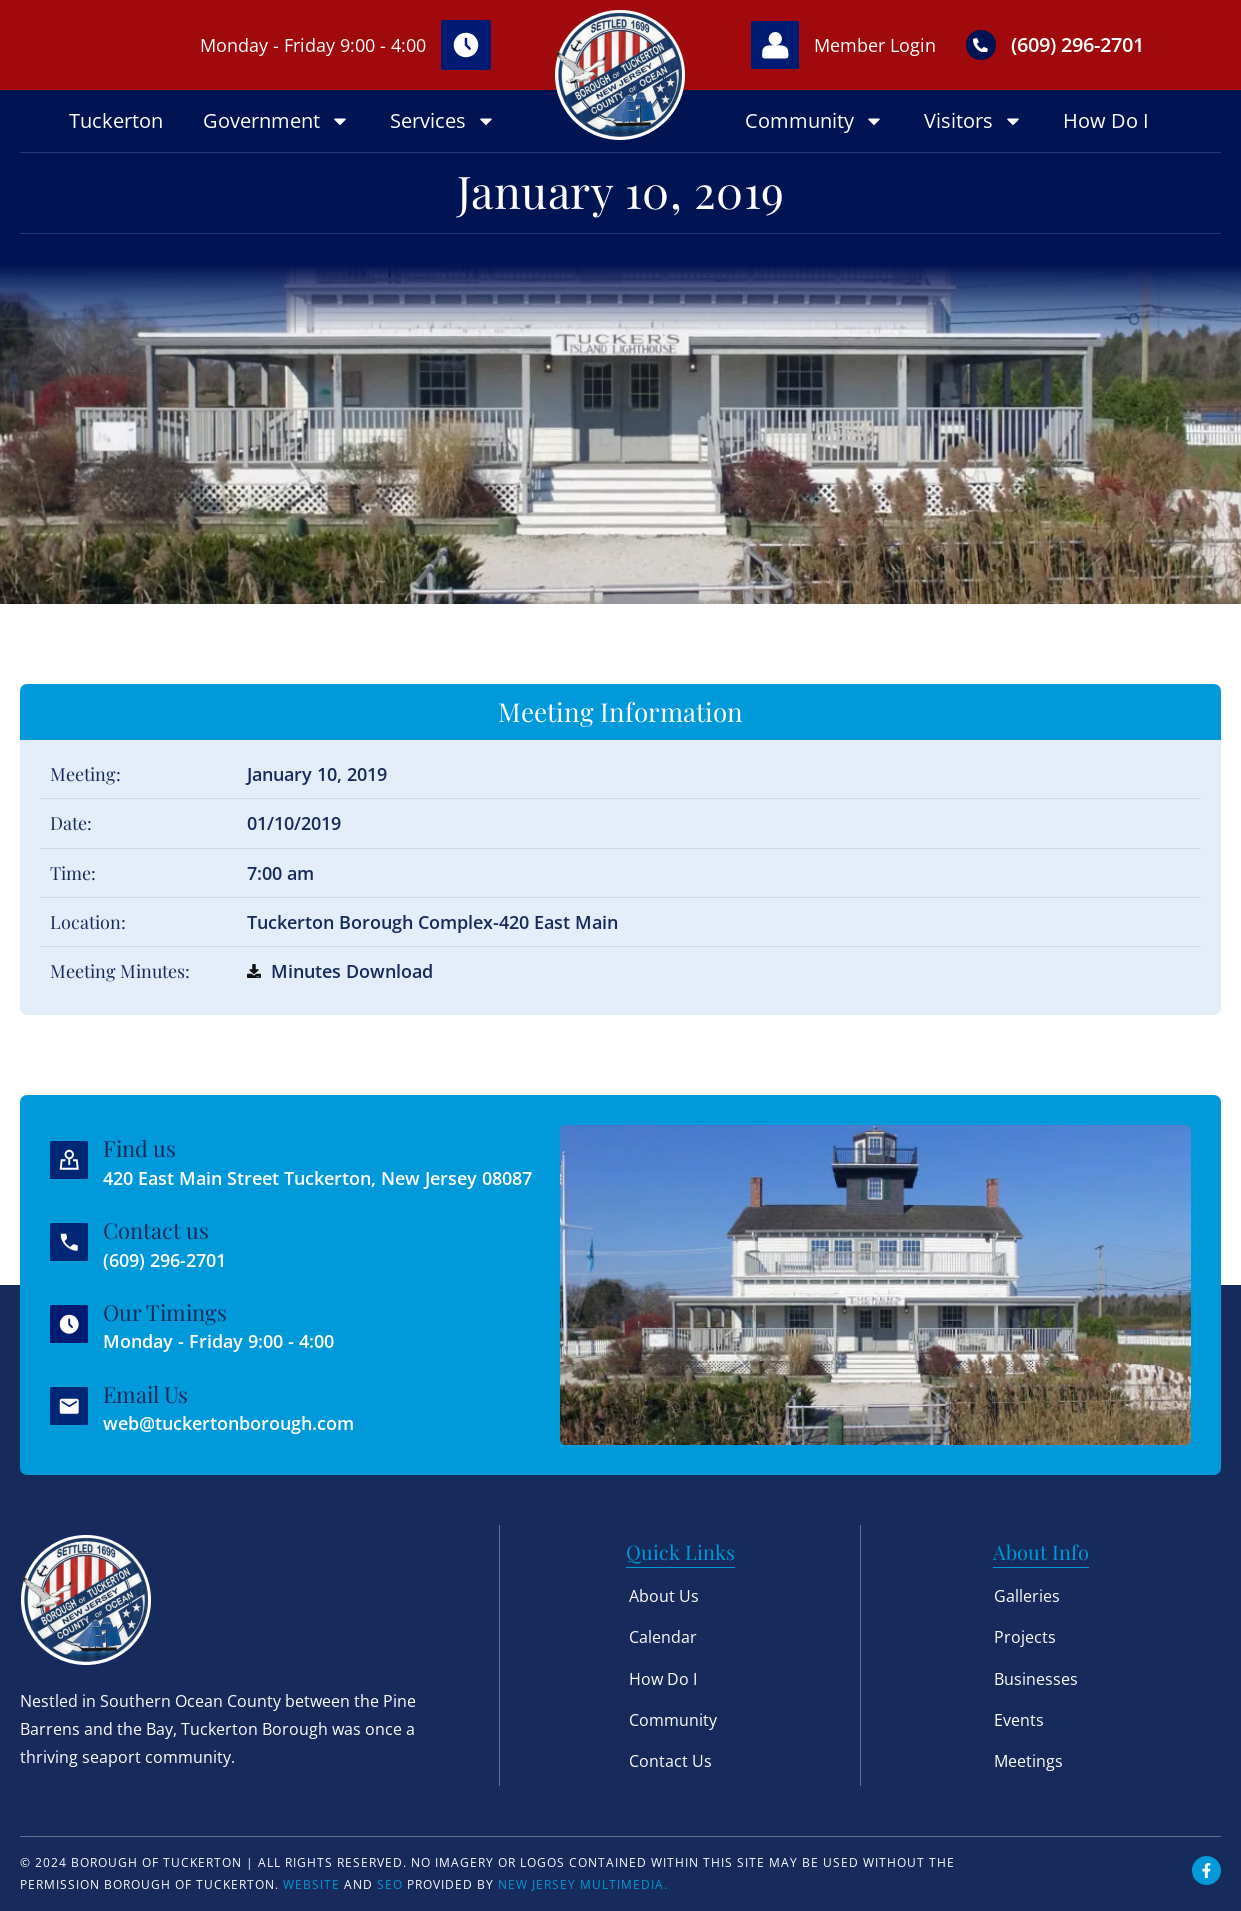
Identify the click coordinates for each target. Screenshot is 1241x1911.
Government (276, 121)
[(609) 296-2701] (983, 45)
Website (311, 1884)
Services (443, 121)
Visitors (973, 121)
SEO (390, 1884)
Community (814, 121)
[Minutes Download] (254, 971)
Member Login (877, 45)
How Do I (1106, 120)
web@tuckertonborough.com (229, 1423)
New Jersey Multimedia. (583, 1884)
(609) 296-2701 (1079, 44)
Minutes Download (352, 971)
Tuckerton (116, 120)
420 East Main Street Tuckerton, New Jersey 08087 (318, 1178)
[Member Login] (776, 45)
